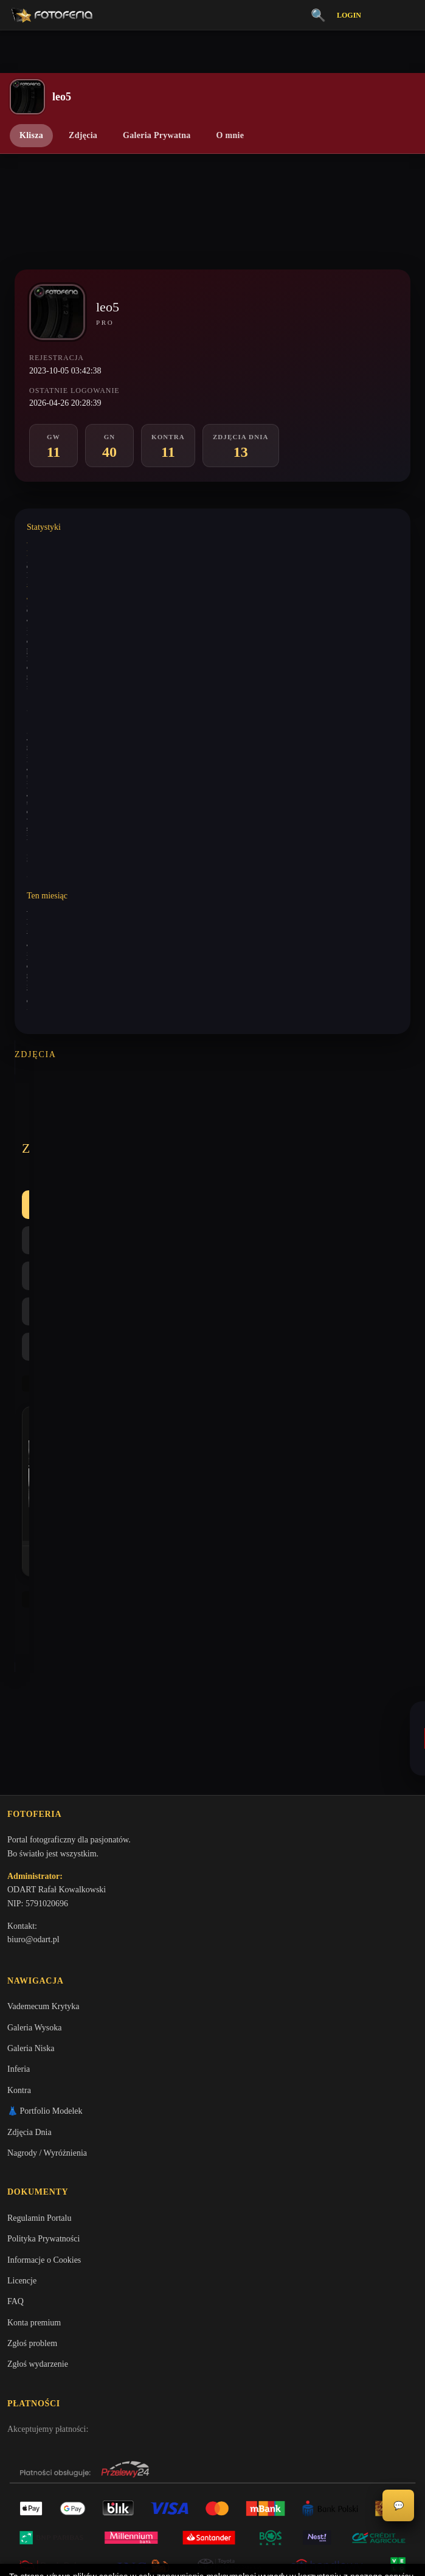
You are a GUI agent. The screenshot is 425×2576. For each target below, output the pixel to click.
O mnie (230, 135)
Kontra (215, 1127)
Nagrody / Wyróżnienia (47, 1925)
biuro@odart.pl (33, 1710)
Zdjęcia (83, 135)
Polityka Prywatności (43, 2013)
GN (162, 1127)
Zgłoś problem (32, 2117)
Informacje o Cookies (44, 2034)
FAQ (15, 2076)
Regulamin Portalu (39, 1992)
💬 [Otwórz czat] (398, 2505)
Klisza (31, 135)
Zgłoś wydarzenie (37, 2139)
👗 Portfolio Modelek (45, 1883)
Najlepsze (280, 1127)
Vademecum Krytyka (43, 1778)
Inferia (18, 1842)
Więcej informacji (212, 2556)
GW (114, 1127)
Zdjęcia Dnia (29, 1904)
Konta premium (34, 2097)
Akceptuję (212, 2524)
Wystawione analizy (56, 587)
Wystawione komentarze (62, 542)
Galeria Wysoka (34, 1800)
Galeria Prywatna (156, 135)
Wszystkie (53, 1127)
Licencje (21, 2055)
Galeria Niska (30, 1820)
